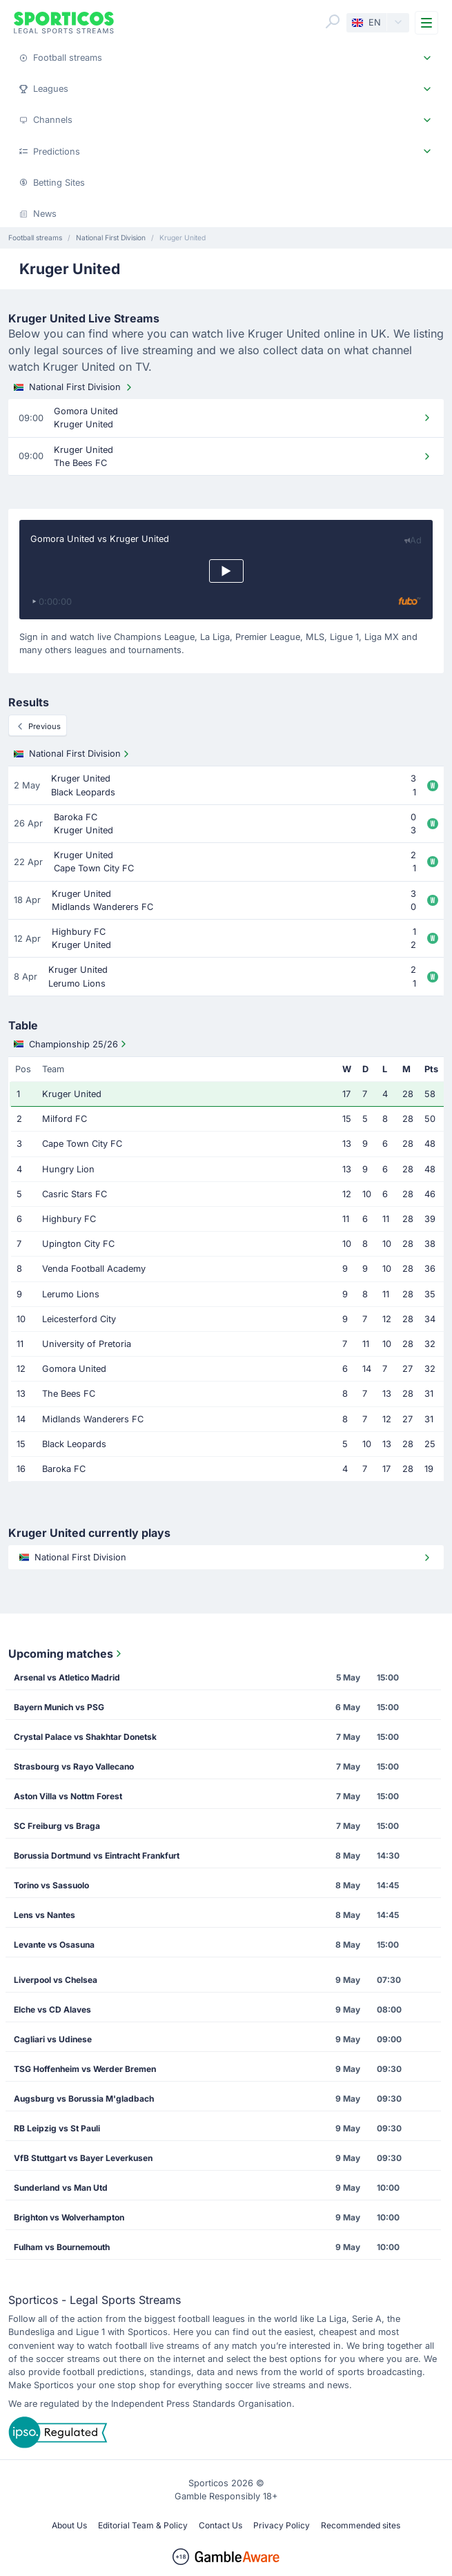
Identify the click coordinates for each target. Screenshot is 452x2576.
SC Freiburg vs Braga (57, 1826)
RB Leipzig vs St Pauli (57, 2128)
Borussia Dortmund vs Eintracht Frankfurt (96, 1855)
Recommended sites (360, 2525)
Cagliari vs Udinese (53, 2039)
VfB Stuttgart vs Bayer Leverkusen (83, 2158)
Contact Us (220, 2525)
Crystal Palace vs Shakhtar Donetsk (85, 1737)
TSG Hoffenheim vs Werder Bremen (85, 2069)
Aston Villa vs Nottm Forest (68, 1796)
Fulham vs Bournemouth (62, 2247)
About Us (69, 2525)
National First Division (74, 387)
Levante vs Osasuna (54, 1944)
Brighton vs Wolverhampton (69, 2217)
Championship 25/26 (71, 1043)
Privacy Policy (281, 2525)
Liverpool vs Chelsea (55, 1980)
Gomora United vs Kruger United (99, 539)
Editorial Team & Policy (143, 2525)
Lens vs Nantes (44, 1915)
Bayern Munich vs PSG (59, 1707)
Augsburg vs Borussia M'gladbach (84, 2098)
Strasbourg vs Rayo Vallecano (74, 1766)
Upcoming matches (66, 1653)
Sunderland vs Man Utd (61, 2187)
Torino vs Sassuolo (51, 1885)
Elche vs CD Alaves (52, 2009)
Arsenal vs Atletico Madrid (67, 1677)
